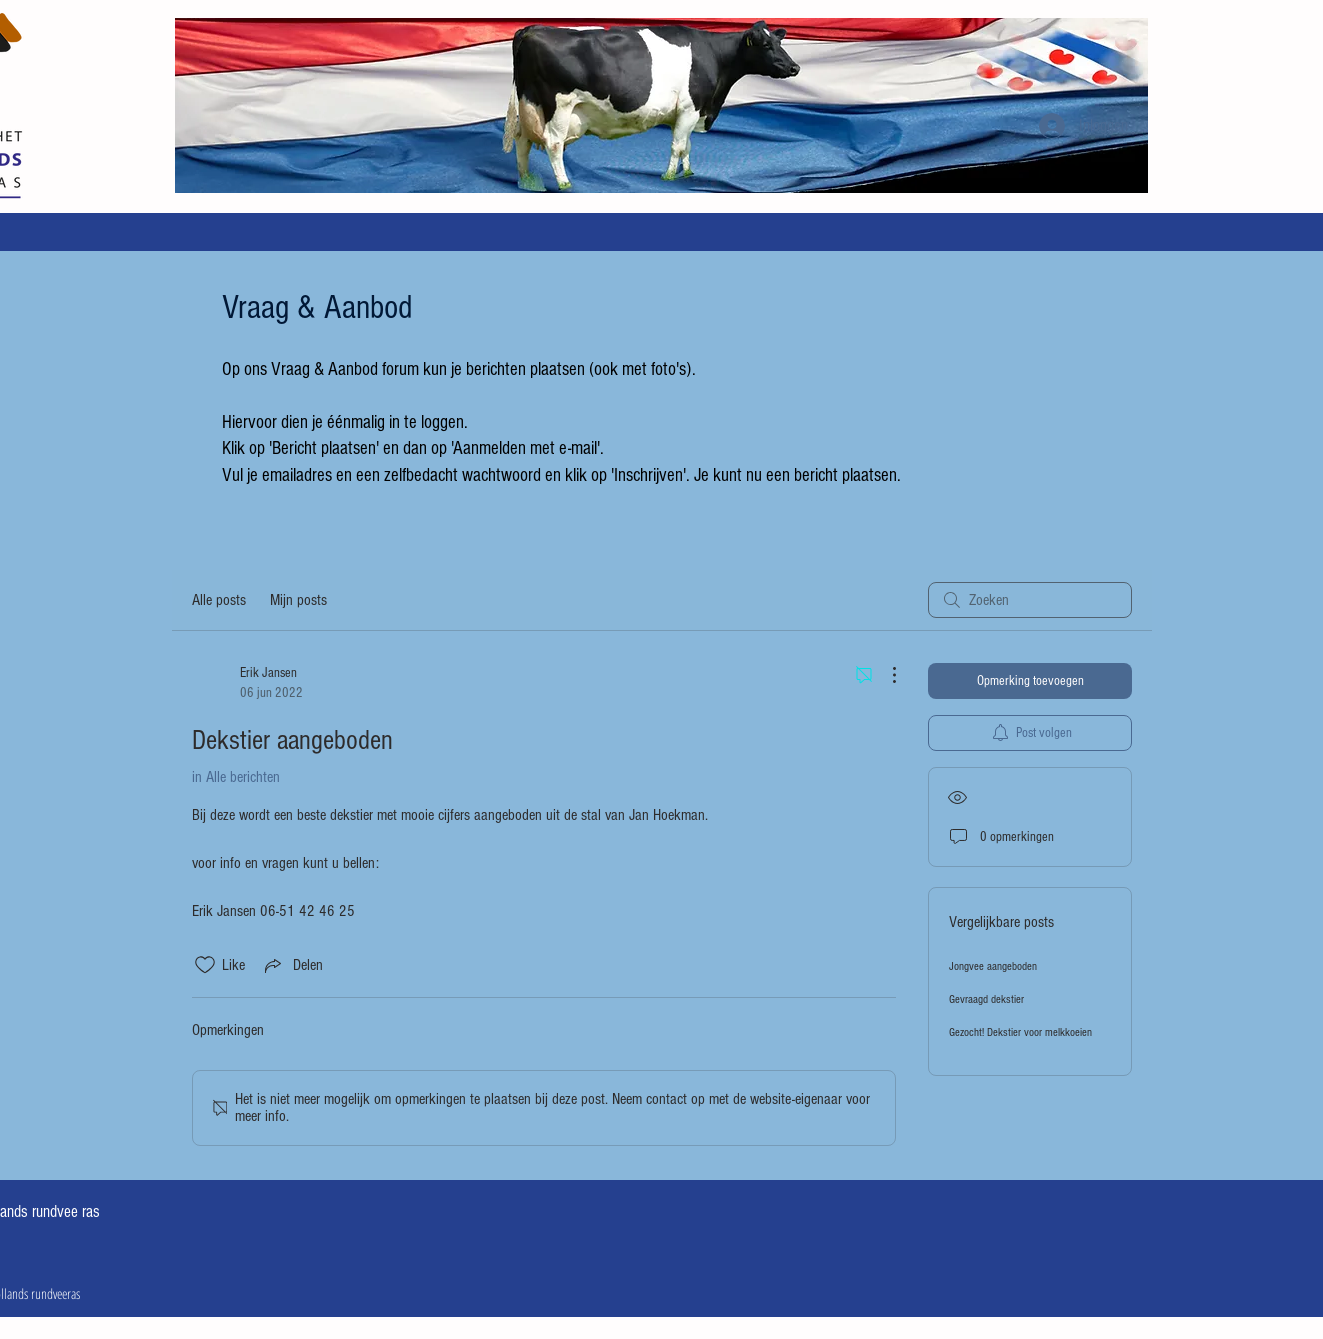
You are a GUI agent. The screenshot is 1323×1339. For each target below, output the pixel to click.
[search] (1030, 600)
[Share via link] (292, 965)
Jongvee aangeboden (993, 966)
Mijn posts (298, 600)
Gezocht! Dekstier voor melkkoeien (1020, 1032)
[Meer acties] (884, 675)
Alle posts (219, 600)
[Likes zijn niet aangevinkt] (205, 965)
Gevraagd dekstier (986, 999)
